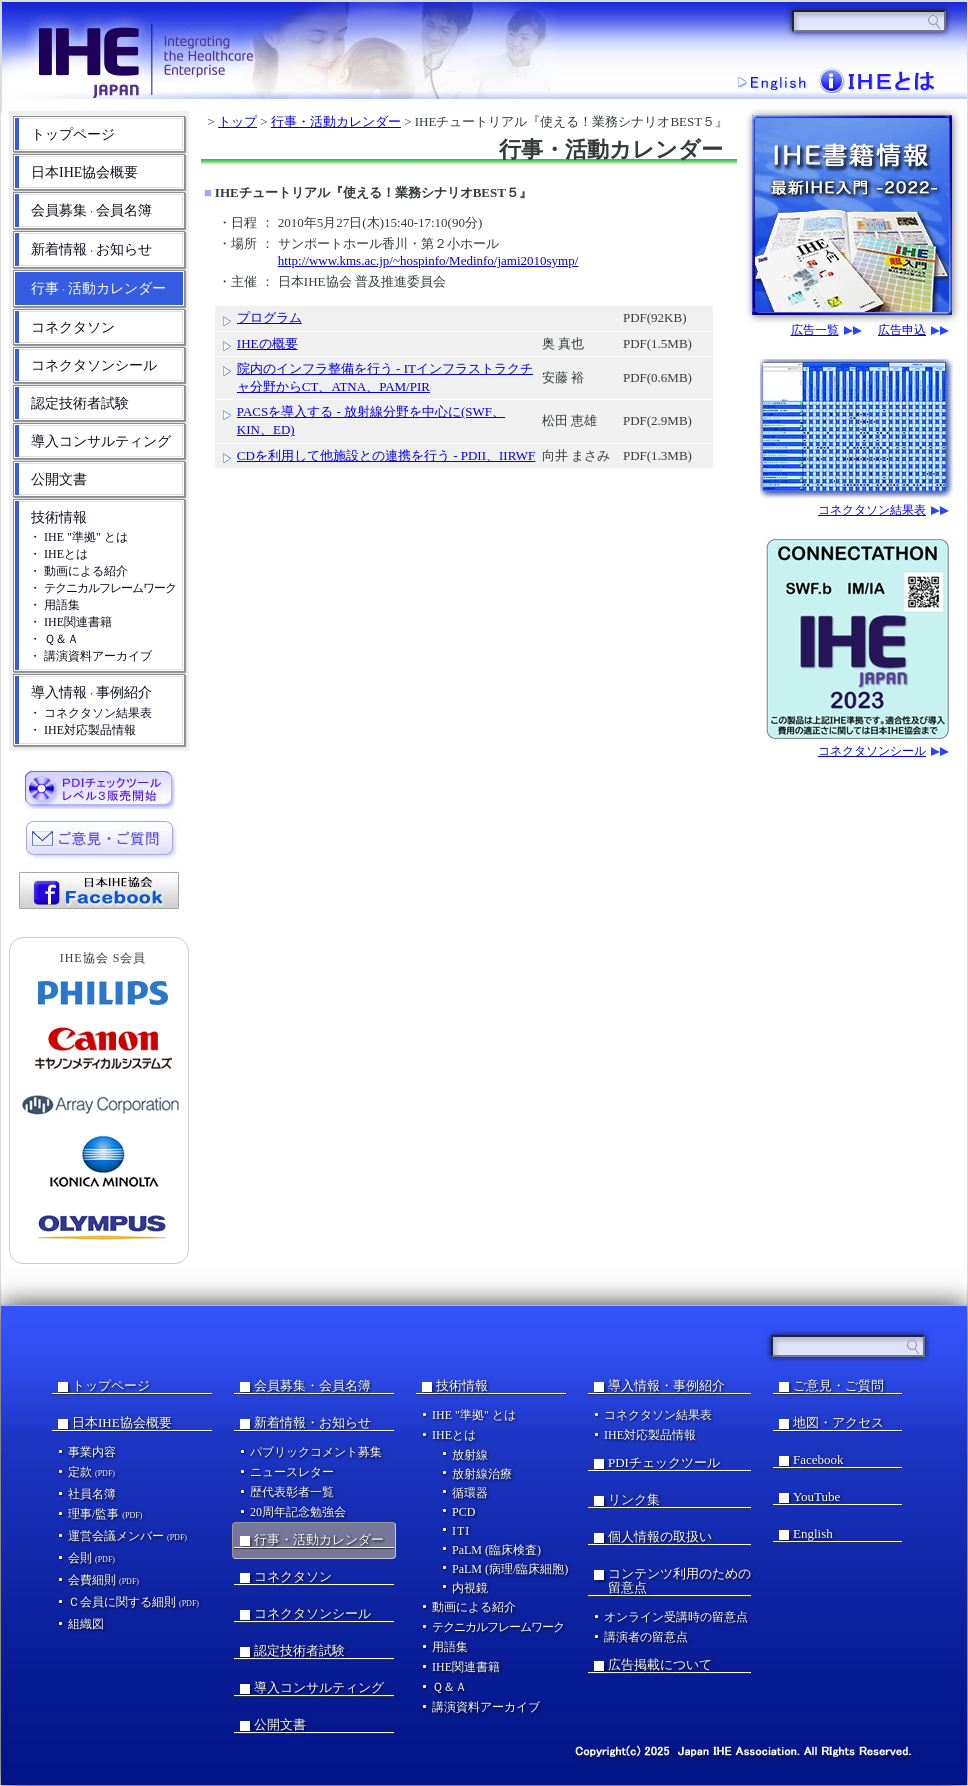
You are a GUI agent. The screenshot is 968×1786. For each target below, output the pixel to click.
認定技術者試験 (80, 403)
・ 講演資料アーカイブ (90, 656)
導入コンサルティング (101, 441)
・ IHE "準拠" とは (78, 537)
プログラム (269, 317)
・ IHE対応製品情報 (82, 730)
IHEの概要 (267, 343)
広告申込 (902, 330)
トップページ (73, 134)
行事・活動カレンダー (336, 121)
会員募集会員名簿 (91, 210)
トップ (237, 121)
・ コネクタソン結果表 (90, 713)
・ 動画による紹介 (78, 571)
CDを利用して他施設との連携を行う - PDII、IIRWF (386, 455)
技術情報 (59, 517)
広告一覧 (815, 330)
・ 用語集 (54, 605)
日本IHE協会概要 (84, 172)
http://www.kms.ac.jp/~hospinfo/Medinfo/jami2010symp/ (428, 260)
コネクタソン (73, 327)
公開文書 (59, 479)
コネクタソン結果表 (872, 510)
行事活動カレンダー (98, 288)
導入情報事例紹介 (91, 692)
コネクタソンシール (94, 365)
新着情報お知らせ (91, 249)
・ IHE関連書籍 (70, 622)
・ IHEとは (58, 554)
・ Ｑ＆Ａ (54, 639)
